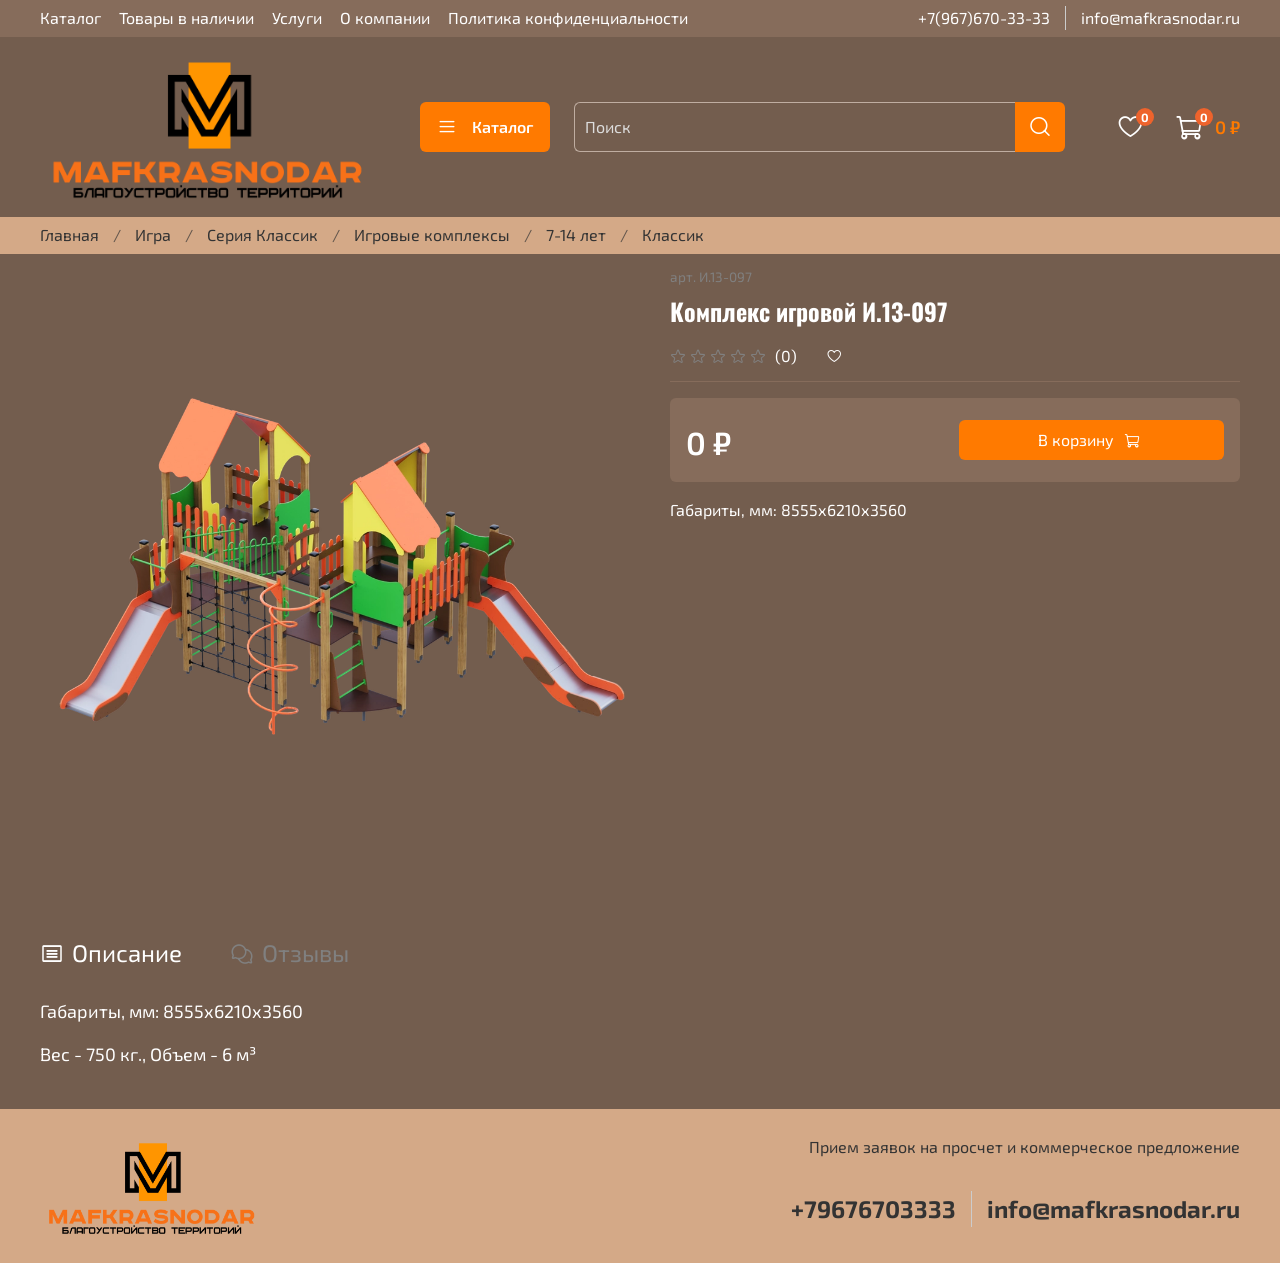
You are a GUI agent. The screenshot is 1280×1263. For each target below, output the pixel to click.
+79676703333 (873, 1208)
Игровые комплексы (432, 234)
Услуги (297, 17)
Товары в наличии (186, 17)
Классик (673, 234)
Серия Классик (262, 234)
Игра (153, 234)
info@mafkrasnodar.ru (1160, 17)
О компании (385, 17)
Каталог (70, 17)
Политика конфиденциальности (568, 17)
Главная (69, 234)
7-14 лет (576, 234)
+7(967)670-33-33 (984, 17)
